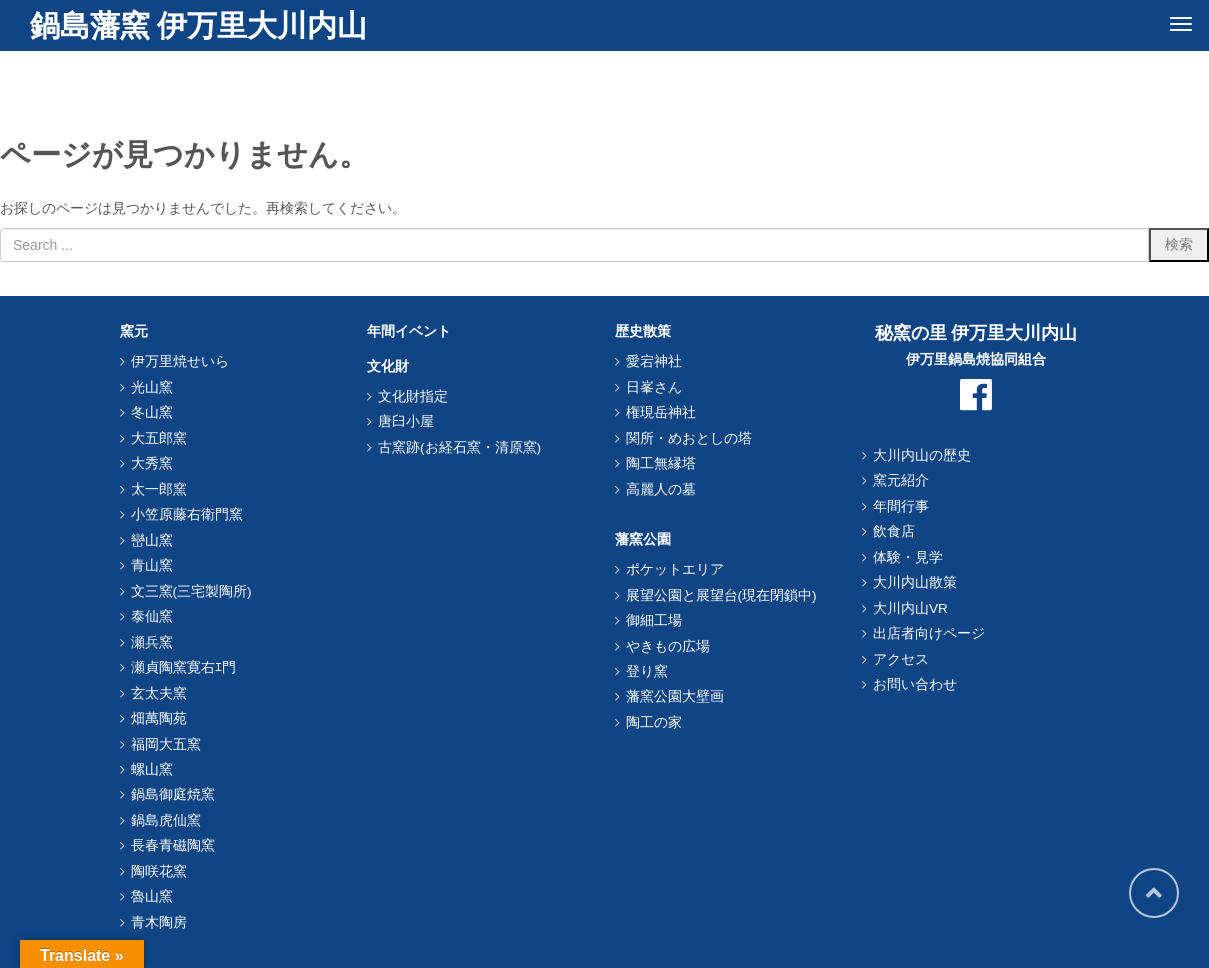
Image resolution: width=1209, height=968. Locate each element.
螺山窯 (152, 769)
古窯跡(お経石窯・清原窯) (459, 447)
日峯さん (654, 387)
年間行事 (901, 506)
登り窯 (647, 671)
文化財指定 (413, 396)
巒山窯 (152, 540)
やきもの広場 (668, 646)
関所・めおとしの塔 (689, 438)
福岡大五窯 (166, 744)
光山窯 (152, 387)
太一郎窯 (159, 489)
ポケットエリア (675, 569)
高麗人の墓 (661, 489)
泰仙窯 (152, 616)
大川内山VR (910, 608)
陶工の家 (654, 722)
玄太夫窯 (159, 693)
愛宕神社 (654, 361)
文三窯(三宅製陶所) (191, 591)
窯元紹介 (901, 480)
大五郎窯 (159, 438)
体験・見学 (908, 557)
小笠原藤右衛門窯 (187, 514)
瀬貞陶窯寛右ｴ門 (183, 667)
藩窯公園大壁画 (675, 696)
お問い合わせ (915, 684)
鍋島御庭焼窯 (173, 794)
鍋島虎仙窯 (166, 820)
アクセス (901, 659)
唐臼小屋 (406, 421)
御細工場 (654, 620)
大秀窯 (152, 463)
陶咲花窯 (159, 871)
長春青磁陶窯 (173, 845)
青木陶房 (159, 922)
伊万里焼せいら (180, 361)
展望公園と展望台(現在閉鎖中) (721, 595)
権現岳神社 (661, 412)
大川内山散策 (915, 582)
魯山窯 (152, 896)
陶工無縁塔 (661, 463)
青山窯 (152, 565)
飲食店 (894, 531)
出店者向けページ (929, 633)
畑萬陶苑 (159, 718)
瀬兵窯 (152, 642)
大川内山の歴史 (922, 455)
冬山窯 (152, 412)
